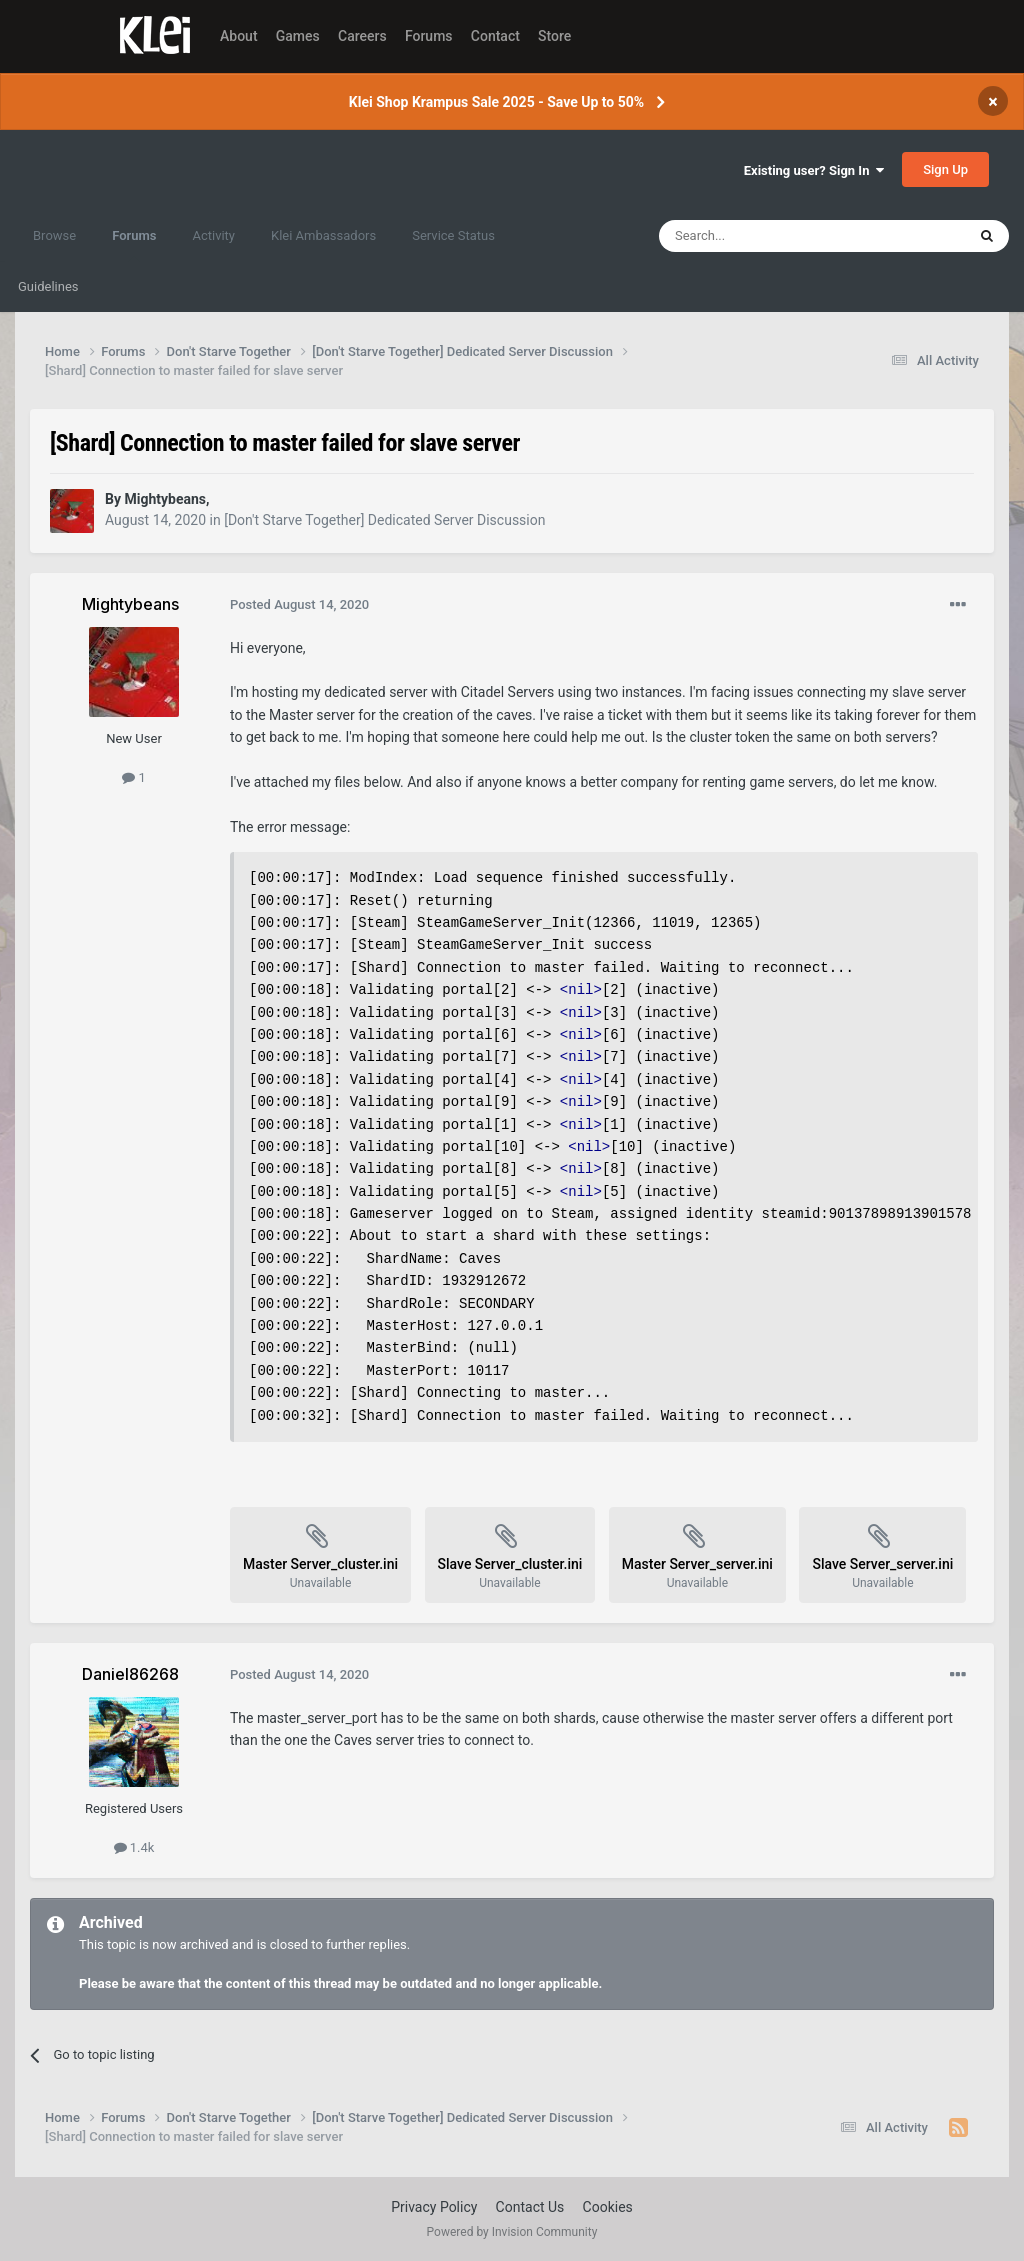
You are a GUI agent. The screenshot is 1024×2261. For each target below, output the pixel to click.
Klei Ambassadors (323, 235)
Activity (213, 235)
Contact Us (530, 2207)
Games (298, 36)
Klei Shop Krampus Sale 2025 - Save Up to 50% (496, 102)
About (239, 36)
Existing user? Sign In (814, 170)
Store (554, 36)
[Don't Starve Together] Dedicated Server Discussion (384, 520)
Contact (495, 36)
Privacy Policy (434, 2207)
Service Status (453, 235)
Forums (429, 36)
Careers (362, 36)
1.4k (134, 1847)
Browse (54, 235)
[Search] (765, 236)
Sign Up (945, 169)
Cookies (608, 2207)
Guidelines (48, 286)
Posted (299, 604)
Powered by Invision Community (512, 2232)
